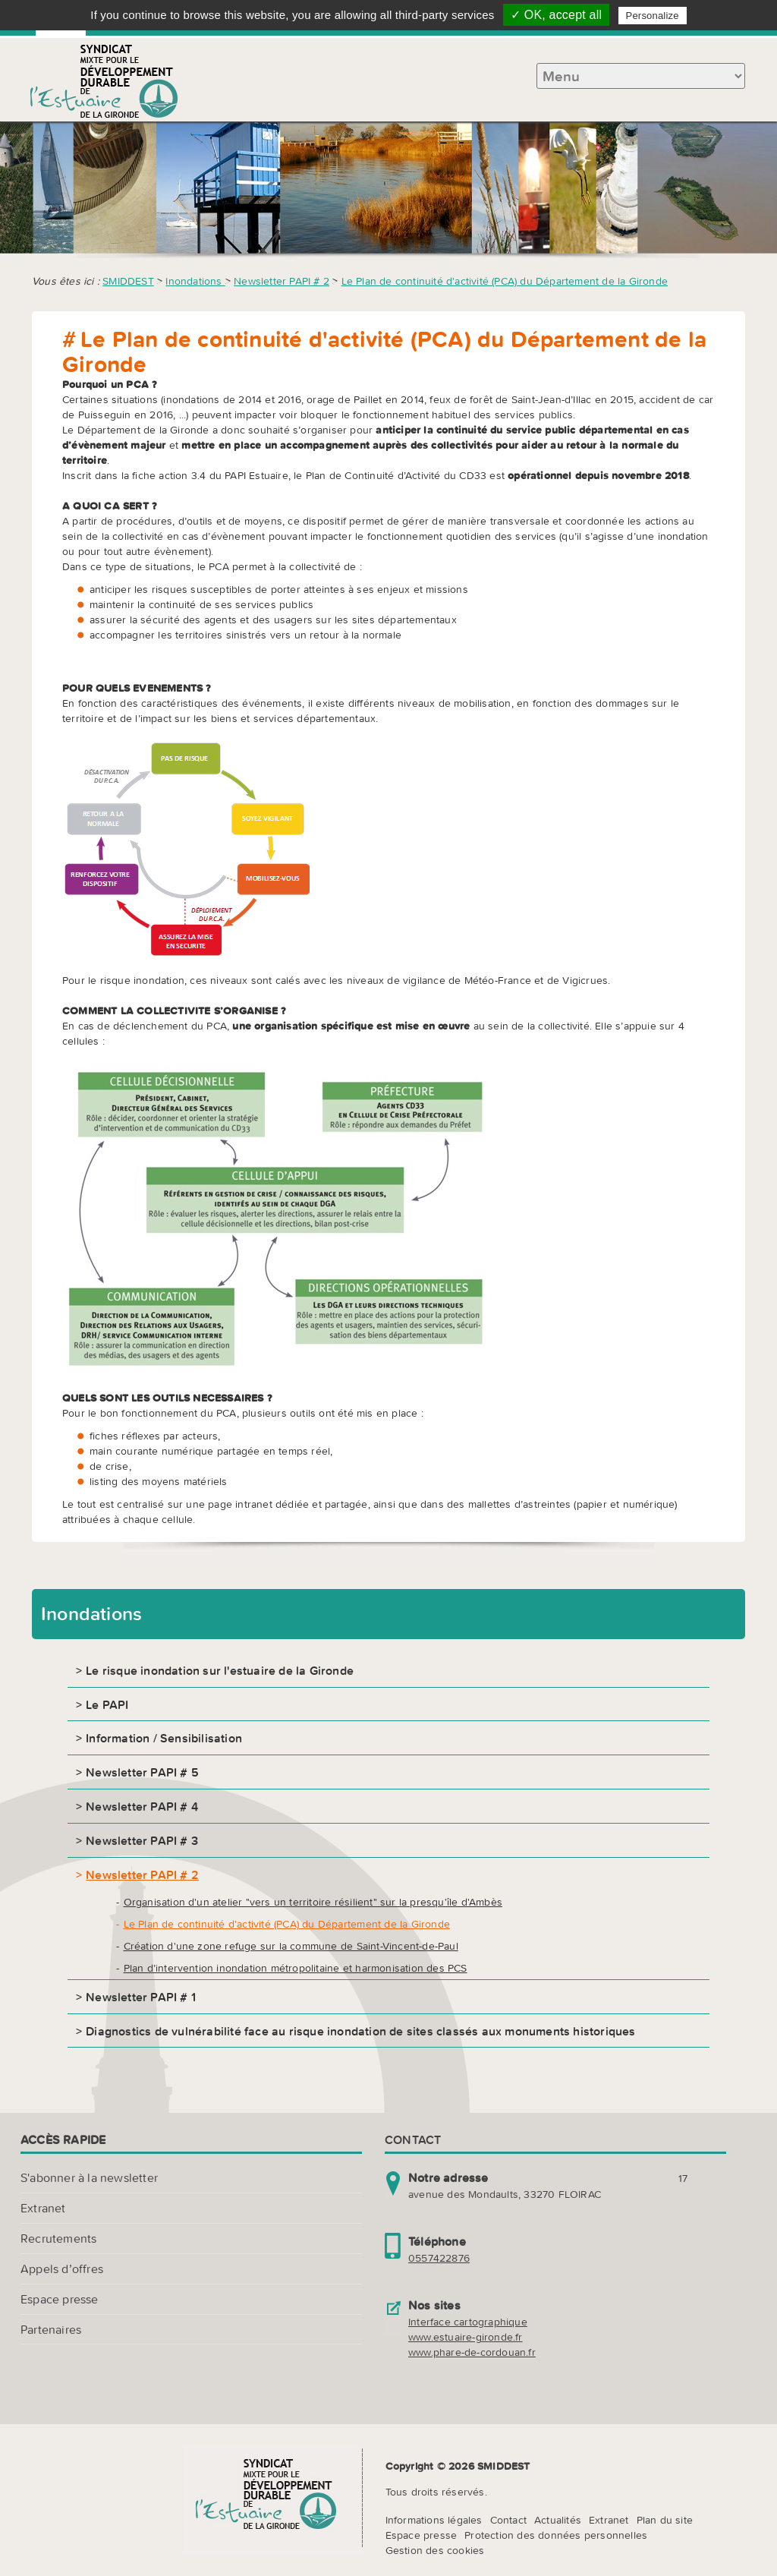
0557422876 (439, 2258)
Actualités (557, 2520)
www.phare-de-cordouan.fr (472, 2352)
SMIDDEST (128, 281)
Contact (508, 2520)
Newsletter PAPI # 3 (142, 1840)
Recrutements (58, 2238)
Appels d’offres (61, 2268)
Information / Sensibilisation (164, 1737)
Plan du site (665, 2520)
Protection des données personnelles (555, 2535)
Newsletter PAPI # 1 (141, 1996)
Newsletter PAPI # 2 (281, 281)
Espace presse (59, 2298)
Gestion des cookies (435, 2550)
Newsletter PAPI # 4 (142, 1806)
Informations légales (434, 2520)
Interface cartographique (467, 2321)
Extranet (43, 2207)
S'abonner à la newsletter (89, 2177)
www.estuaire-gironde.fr (465, 2337)
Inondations (195, 281)
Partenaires (50, 2329)
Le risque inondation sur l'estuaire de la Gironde (220, 1670)
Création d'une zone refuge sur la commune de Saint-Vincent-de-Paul (291, 1946)
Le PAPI (107, 1704)
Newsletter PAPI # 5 (142, 1772)
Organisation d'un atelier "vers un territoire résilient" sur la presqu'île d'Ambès (313, 1902)
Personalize (652, 15)
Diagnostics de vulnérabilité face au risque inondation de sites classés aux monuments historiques (360, 2030)
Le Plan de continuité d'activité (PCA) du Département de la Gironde (504, 281)
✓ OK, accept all (556, 14)
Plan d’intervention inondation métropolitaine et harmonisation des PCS (295, 1968)
